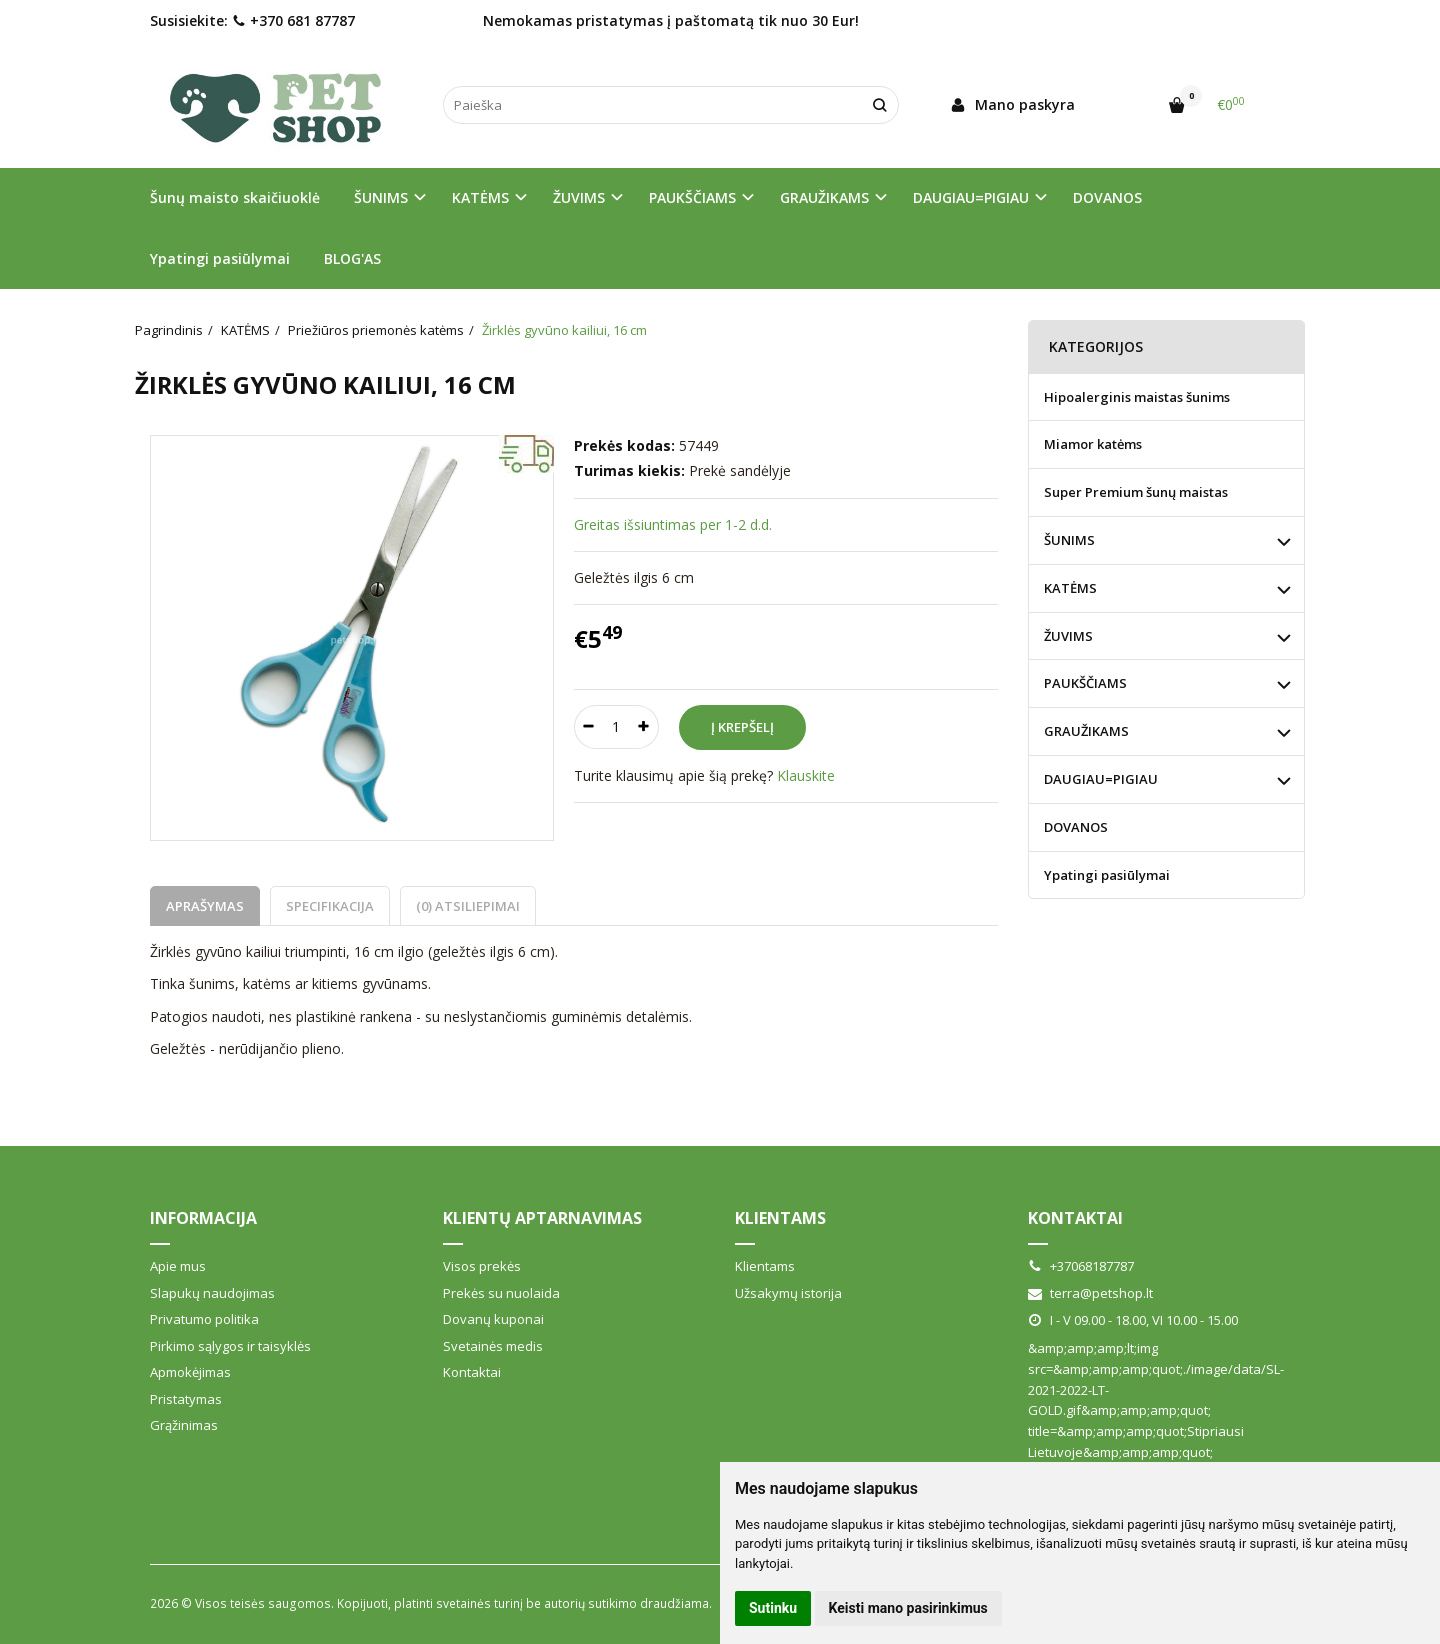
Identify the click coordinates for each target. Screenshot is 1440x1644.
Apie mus (178, 1266)
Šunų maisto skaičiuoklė (235, 197)
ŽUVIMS (1068, 636)
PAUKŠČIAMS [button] (692, 197)
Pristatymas (186, 1399)
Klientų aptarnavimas (542, 1218)
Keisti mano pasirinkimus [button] (908, 1608)
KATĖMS (1070, 588)
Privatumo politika (204, 1319)
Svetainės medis (493, 1346)
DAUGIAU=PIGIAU (1101, 779)
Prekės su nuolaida (501, 1293)
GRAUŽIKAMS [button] (824, 197)
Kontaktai (472, 1372)
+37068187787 (1081, 1266)
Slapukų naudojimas (212, 1293)
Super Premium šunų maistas (1136, 492)
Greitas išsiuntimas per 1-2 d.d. (673, 524)
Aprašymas (205, 906)
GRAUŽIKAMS (1086, 731)
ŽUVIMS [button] (579, 197)
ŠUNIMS (1069, 540)
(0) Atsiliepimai (468, 906)
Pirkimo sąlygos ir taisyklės (230, 1346)
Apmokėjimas (190, 1372)
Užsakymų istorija (788, 1293)
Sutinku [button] (773, 1608)
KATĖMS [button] (480, 197)
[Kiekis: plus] (644, 727)
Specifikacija (330, 906)
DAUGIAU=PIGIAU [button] (971, 197)
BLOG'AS (352, 258)
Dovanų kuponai (493, 1319)
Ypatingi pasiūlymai (220, 258)
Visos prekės (482, 1266)
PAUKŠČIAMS (1085, 683)
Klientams (780, 1218)
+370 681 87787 (293, 20)
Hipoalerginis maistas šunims (1137, 397)
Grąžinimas (184, 1425)
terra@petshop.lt (1090, 1293)
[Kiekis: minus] (588, 727)
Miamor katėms (1093, 444)
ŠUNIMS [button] (381, 197)
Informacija (203, 1218)
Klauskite (806, 775)
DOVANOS (1107, 197)
